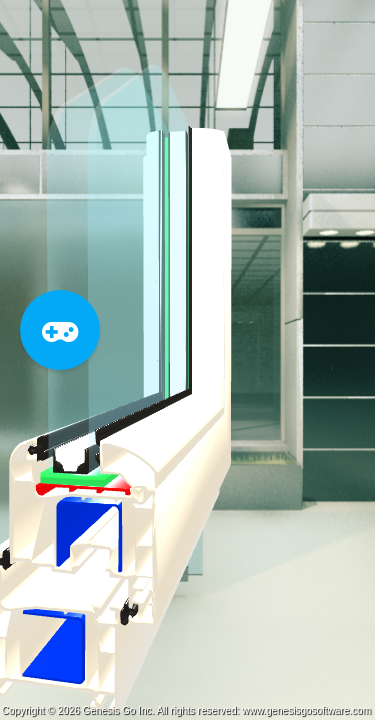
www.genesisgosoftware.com (306, 710)
